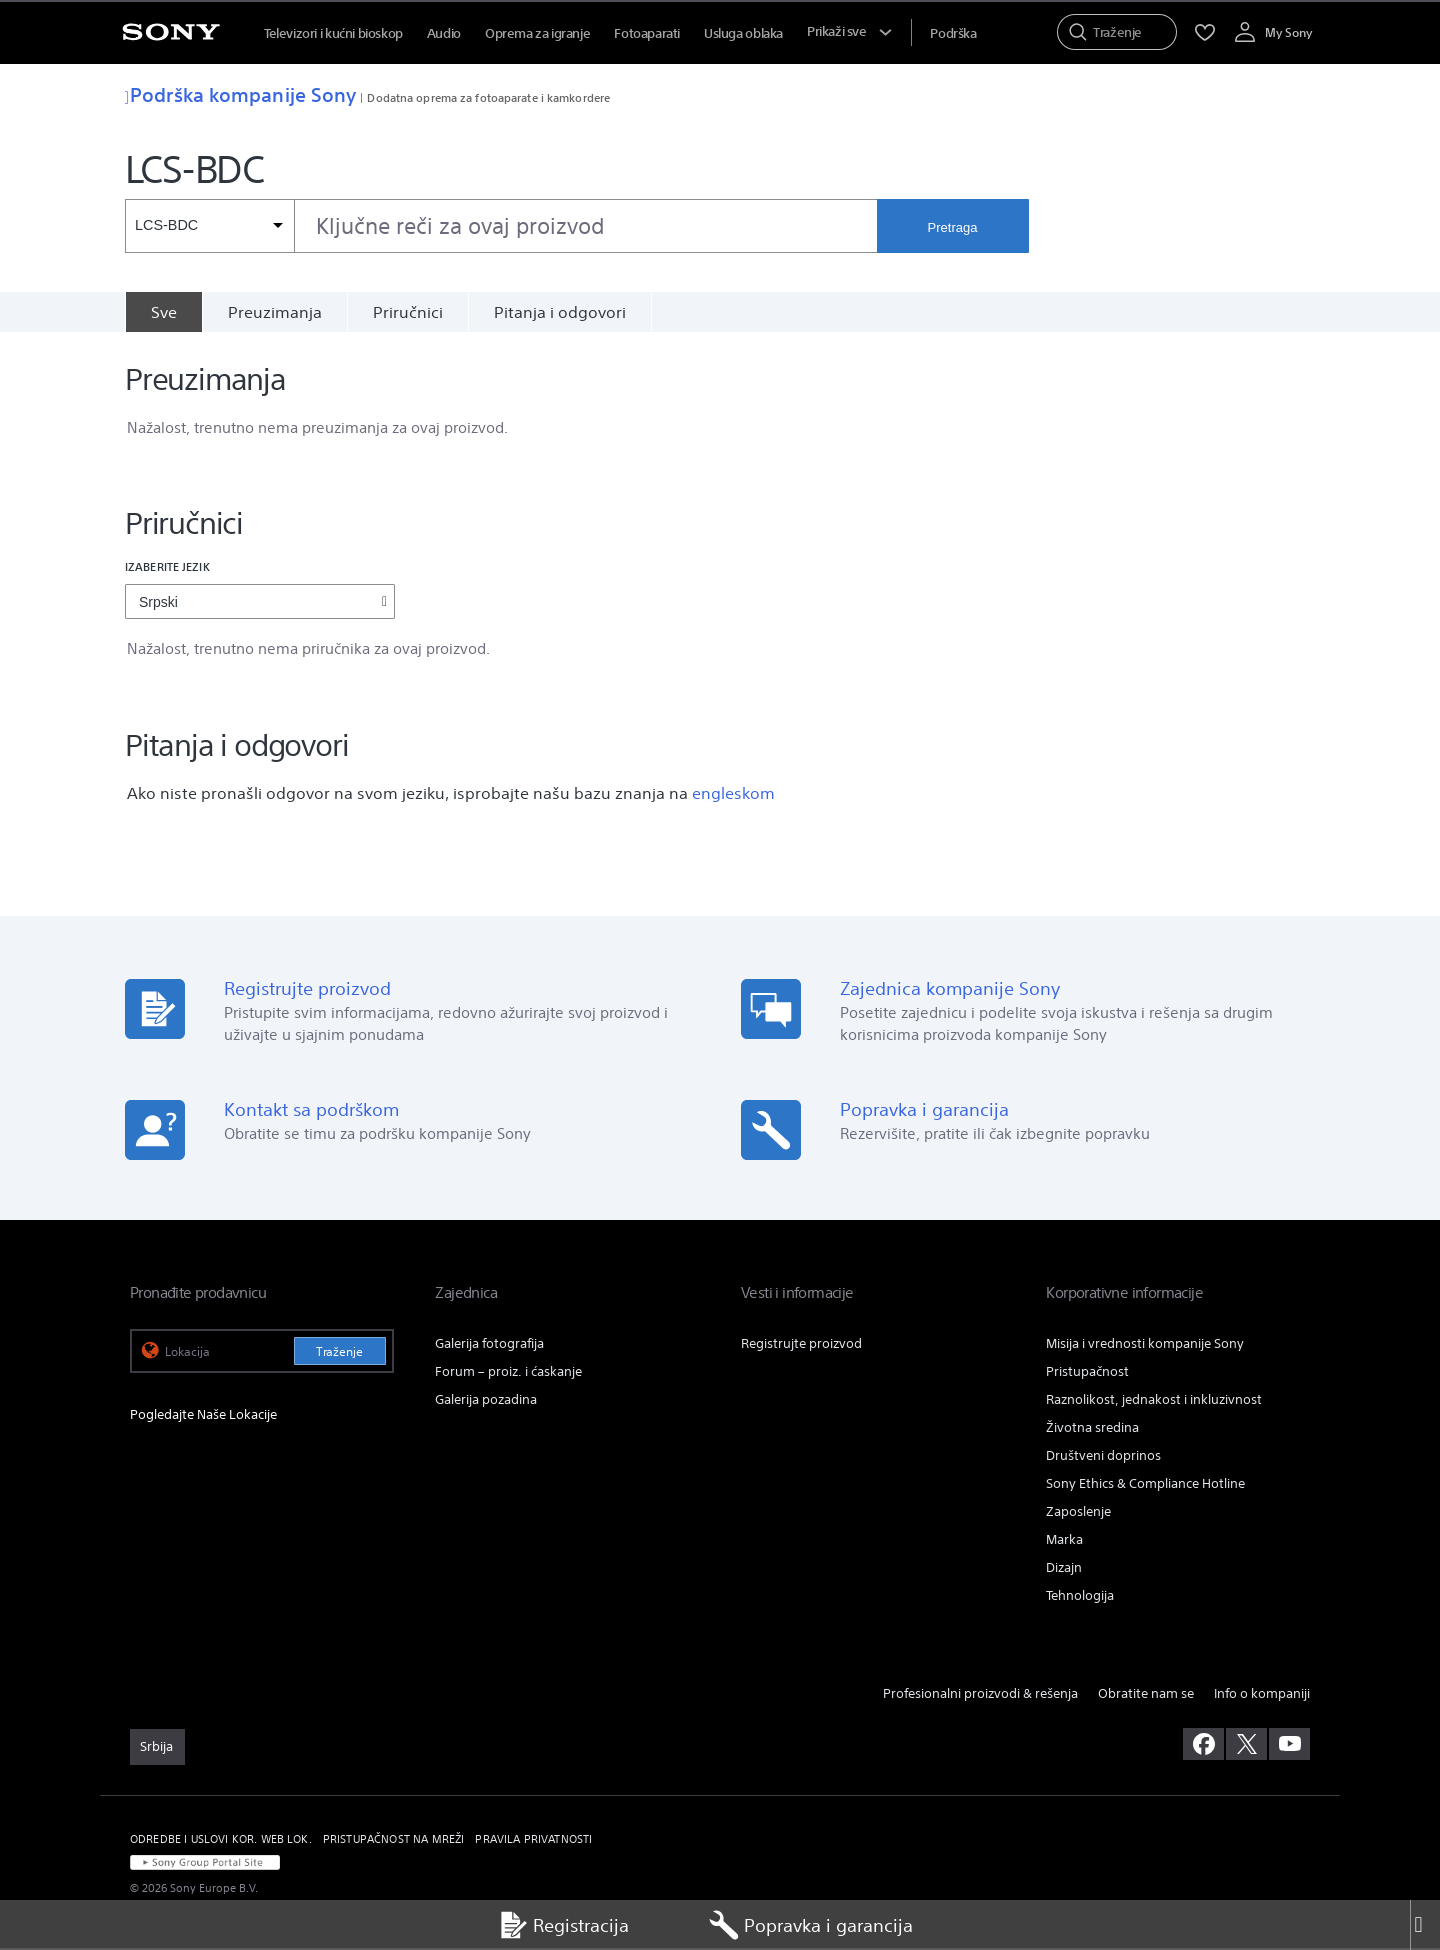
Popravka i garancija (811, 1925)
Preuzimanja (275, 312)
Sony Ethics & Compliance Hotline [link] (1145, 1485)
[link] (157, 1749)
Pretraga (953, 227)
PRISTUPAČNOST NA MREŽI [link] (394, 1841)
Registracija (563, 1925)
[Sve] (163, 312)
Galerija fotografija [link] (489, 1345)
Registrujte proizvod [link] (801, 1345)
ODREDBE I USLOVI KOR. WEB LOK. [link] (221, 1841)
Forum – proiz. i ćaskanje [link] (508, 1373)
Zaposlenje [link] (1078, 1513)
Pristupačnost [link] (1087, 1373)
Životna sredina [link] (1092, 1429)
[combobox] (501, 226)
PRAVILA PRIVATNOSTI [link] (533, 1841)
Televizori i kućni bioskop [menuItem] (333, 33)
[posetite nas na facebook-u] (1203, 1746)
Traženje (339, 1353)
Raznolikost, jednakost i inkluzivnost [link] (1154, 1401)
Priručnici (408, 312)
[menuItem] (953, 33)
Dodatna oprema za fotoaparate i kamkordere (488, 97)
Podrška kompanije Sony (240, 94)
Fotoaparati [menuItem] (647, 33)
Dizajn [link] (1064, 1569)
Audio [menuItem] (444, 33)
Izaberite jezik (167, 568)
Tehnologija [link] (1080, 1597)
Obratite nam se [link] (1146, 1695)
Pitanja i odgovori (560, 312)
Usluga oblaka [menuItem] (743, 33)
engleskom (733, 795)
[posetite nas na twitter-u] (1246, 1746)
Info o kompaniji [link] (1262, 1695)
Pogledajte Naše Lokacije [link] (203, 1416)
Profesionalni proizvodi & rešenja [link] (980, 1695)
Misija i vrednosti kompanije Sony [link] (1145, 1345)
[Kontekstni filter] (209, 226)
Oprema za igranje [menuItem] (537, 33)
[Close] (1425, 1925)
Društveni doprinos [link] (1103, 1457)
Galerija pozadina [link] (486, 1401)
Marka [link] (1064, 1541)
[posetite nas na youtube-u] (1289, 1746)
